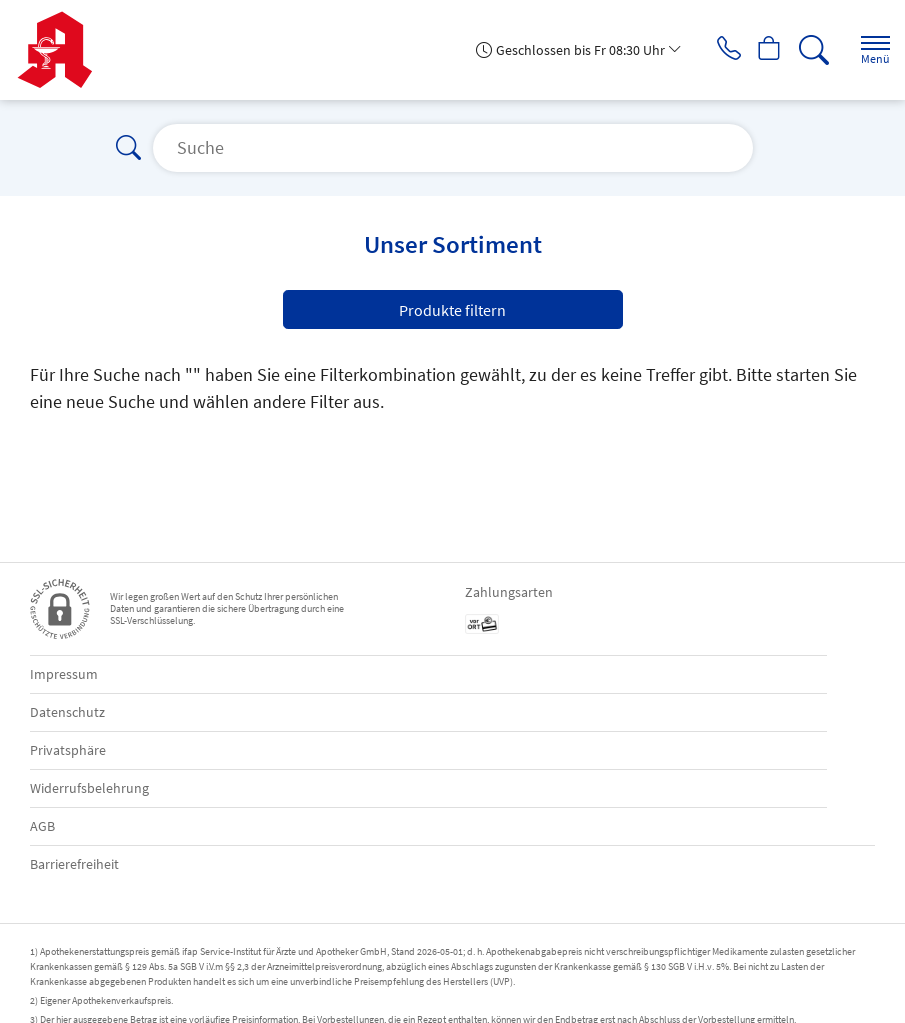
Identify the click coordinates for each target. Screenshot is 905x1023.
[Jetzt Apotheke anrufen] (715, 50)
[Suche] (810, 50)
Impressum (64, 674)
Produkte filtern (452, 310)
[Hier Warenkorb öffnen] (762, 50)
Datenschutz (67, 712)
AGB (42, 826)
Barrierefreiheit (74, 864)
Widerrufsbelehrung (89, 788)
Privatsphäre (68, 750)
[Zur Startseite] (62, 50)
